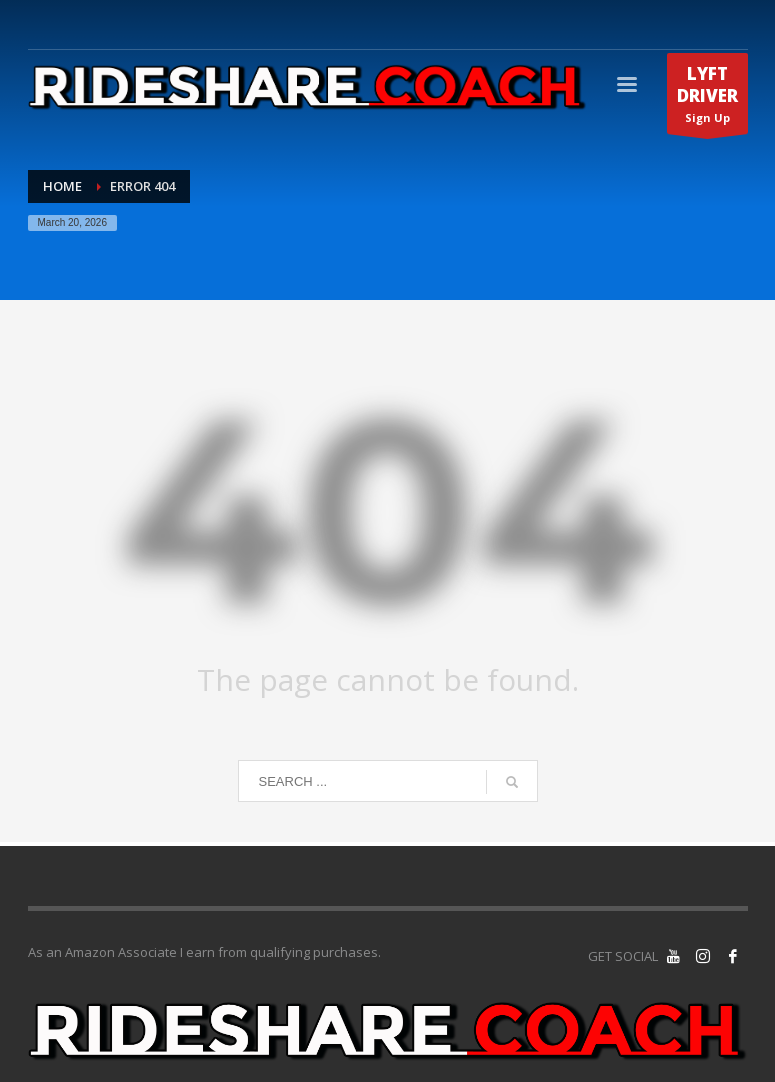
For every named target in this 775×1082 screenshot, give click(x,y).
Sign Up (707, 98)
